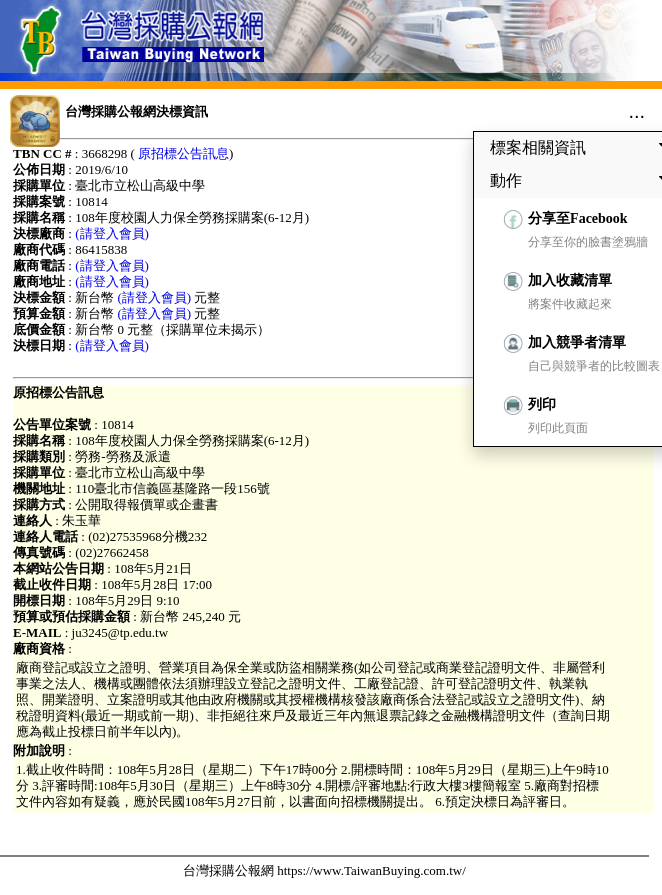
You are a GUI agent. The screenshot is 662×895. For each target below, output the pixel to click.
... (636, 111)
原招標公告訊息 (183, 153)
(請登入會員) (112, 233)
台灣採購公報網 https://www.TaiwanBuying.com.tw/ (324, 870)
